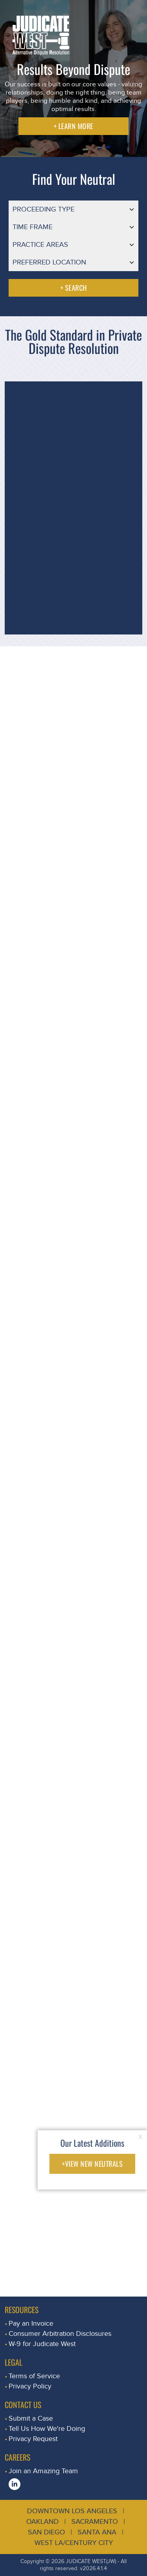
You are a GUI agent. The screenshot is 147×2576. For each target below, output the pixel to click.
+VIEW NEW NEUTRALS (92, 2164)
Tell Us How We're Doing (47, 2429)
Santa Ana (97, 2532)
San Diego (46, 2532)
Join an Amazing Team (43, 2471)
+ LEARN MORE (73, 126)
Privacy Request (33, 2439)
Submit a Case (31, 2418)
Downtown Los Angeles (72, 2511)
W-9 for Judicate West (42, 2344)
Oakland (42, 2522)
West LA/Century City (73, 2543)
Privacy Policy (30, 2386)
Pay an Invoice (31, 2323)
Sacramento (94, 2522)
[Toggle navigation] (132, 14)
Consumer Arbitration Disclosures (60, 2334)
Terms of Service (34, 2376)
